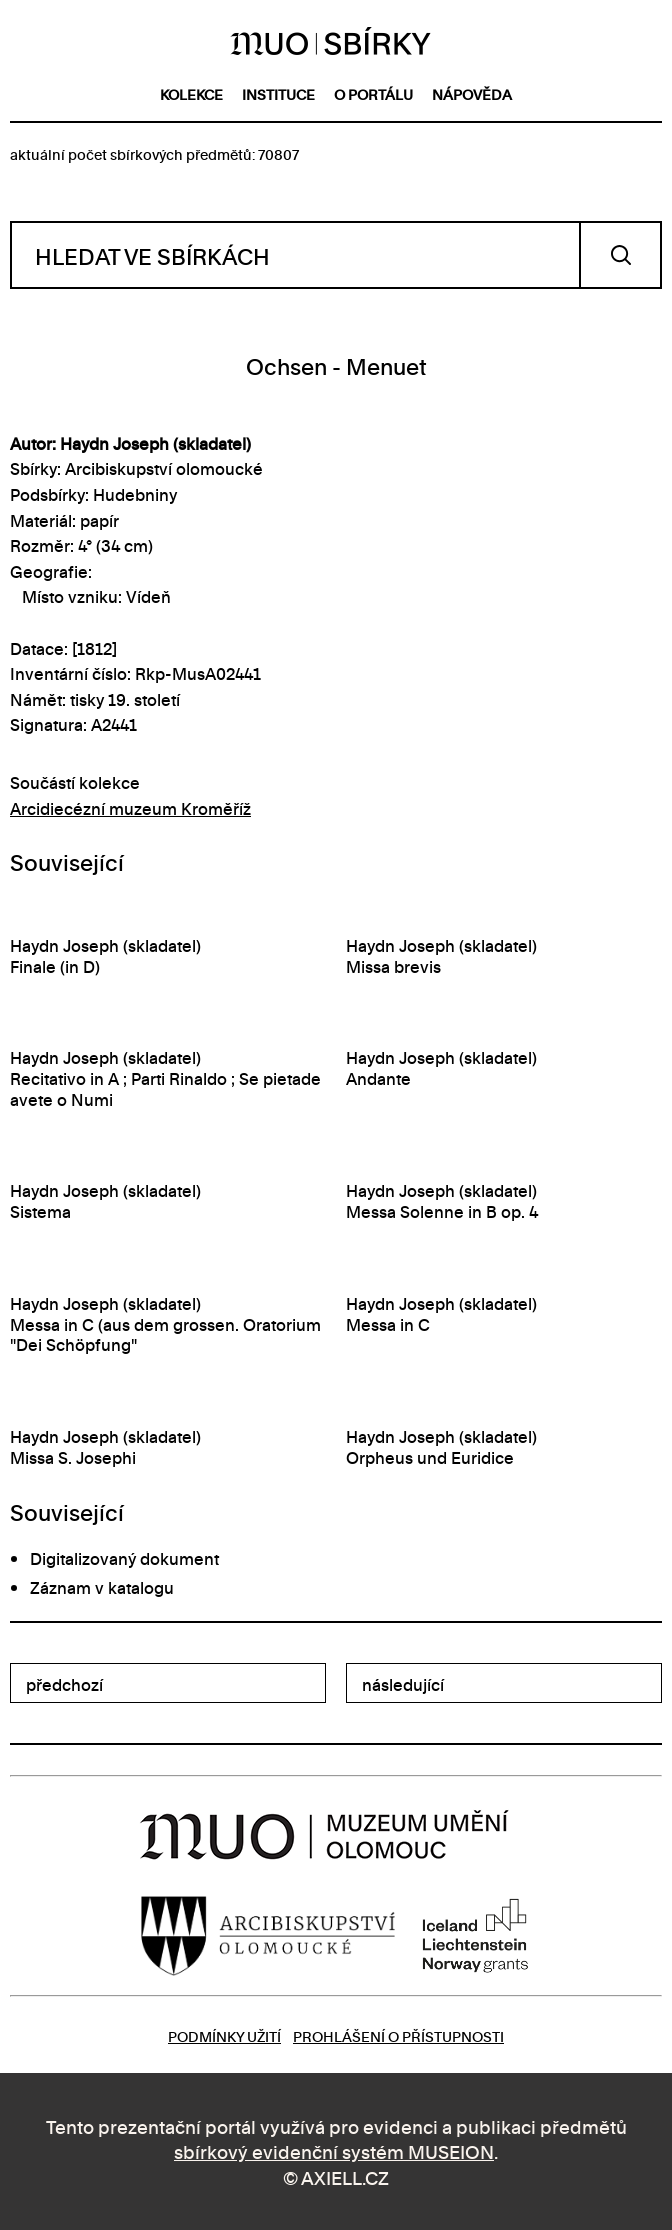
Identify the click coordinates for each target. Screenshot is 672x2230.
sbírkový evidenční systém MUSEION (334, 2150)
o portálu (373, 93)
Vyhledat (620, 255)
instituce (278, 93)
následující (403, 1684)
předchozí (64, 1684)
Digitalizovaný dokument (124, 1558)
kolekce (191, 93)
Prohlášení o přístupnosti (398, 2035)
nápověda (472, 93)
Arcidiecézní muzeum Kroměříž (130, 808)
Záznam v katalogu (102, 1587)
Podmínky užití (224, 2035)
